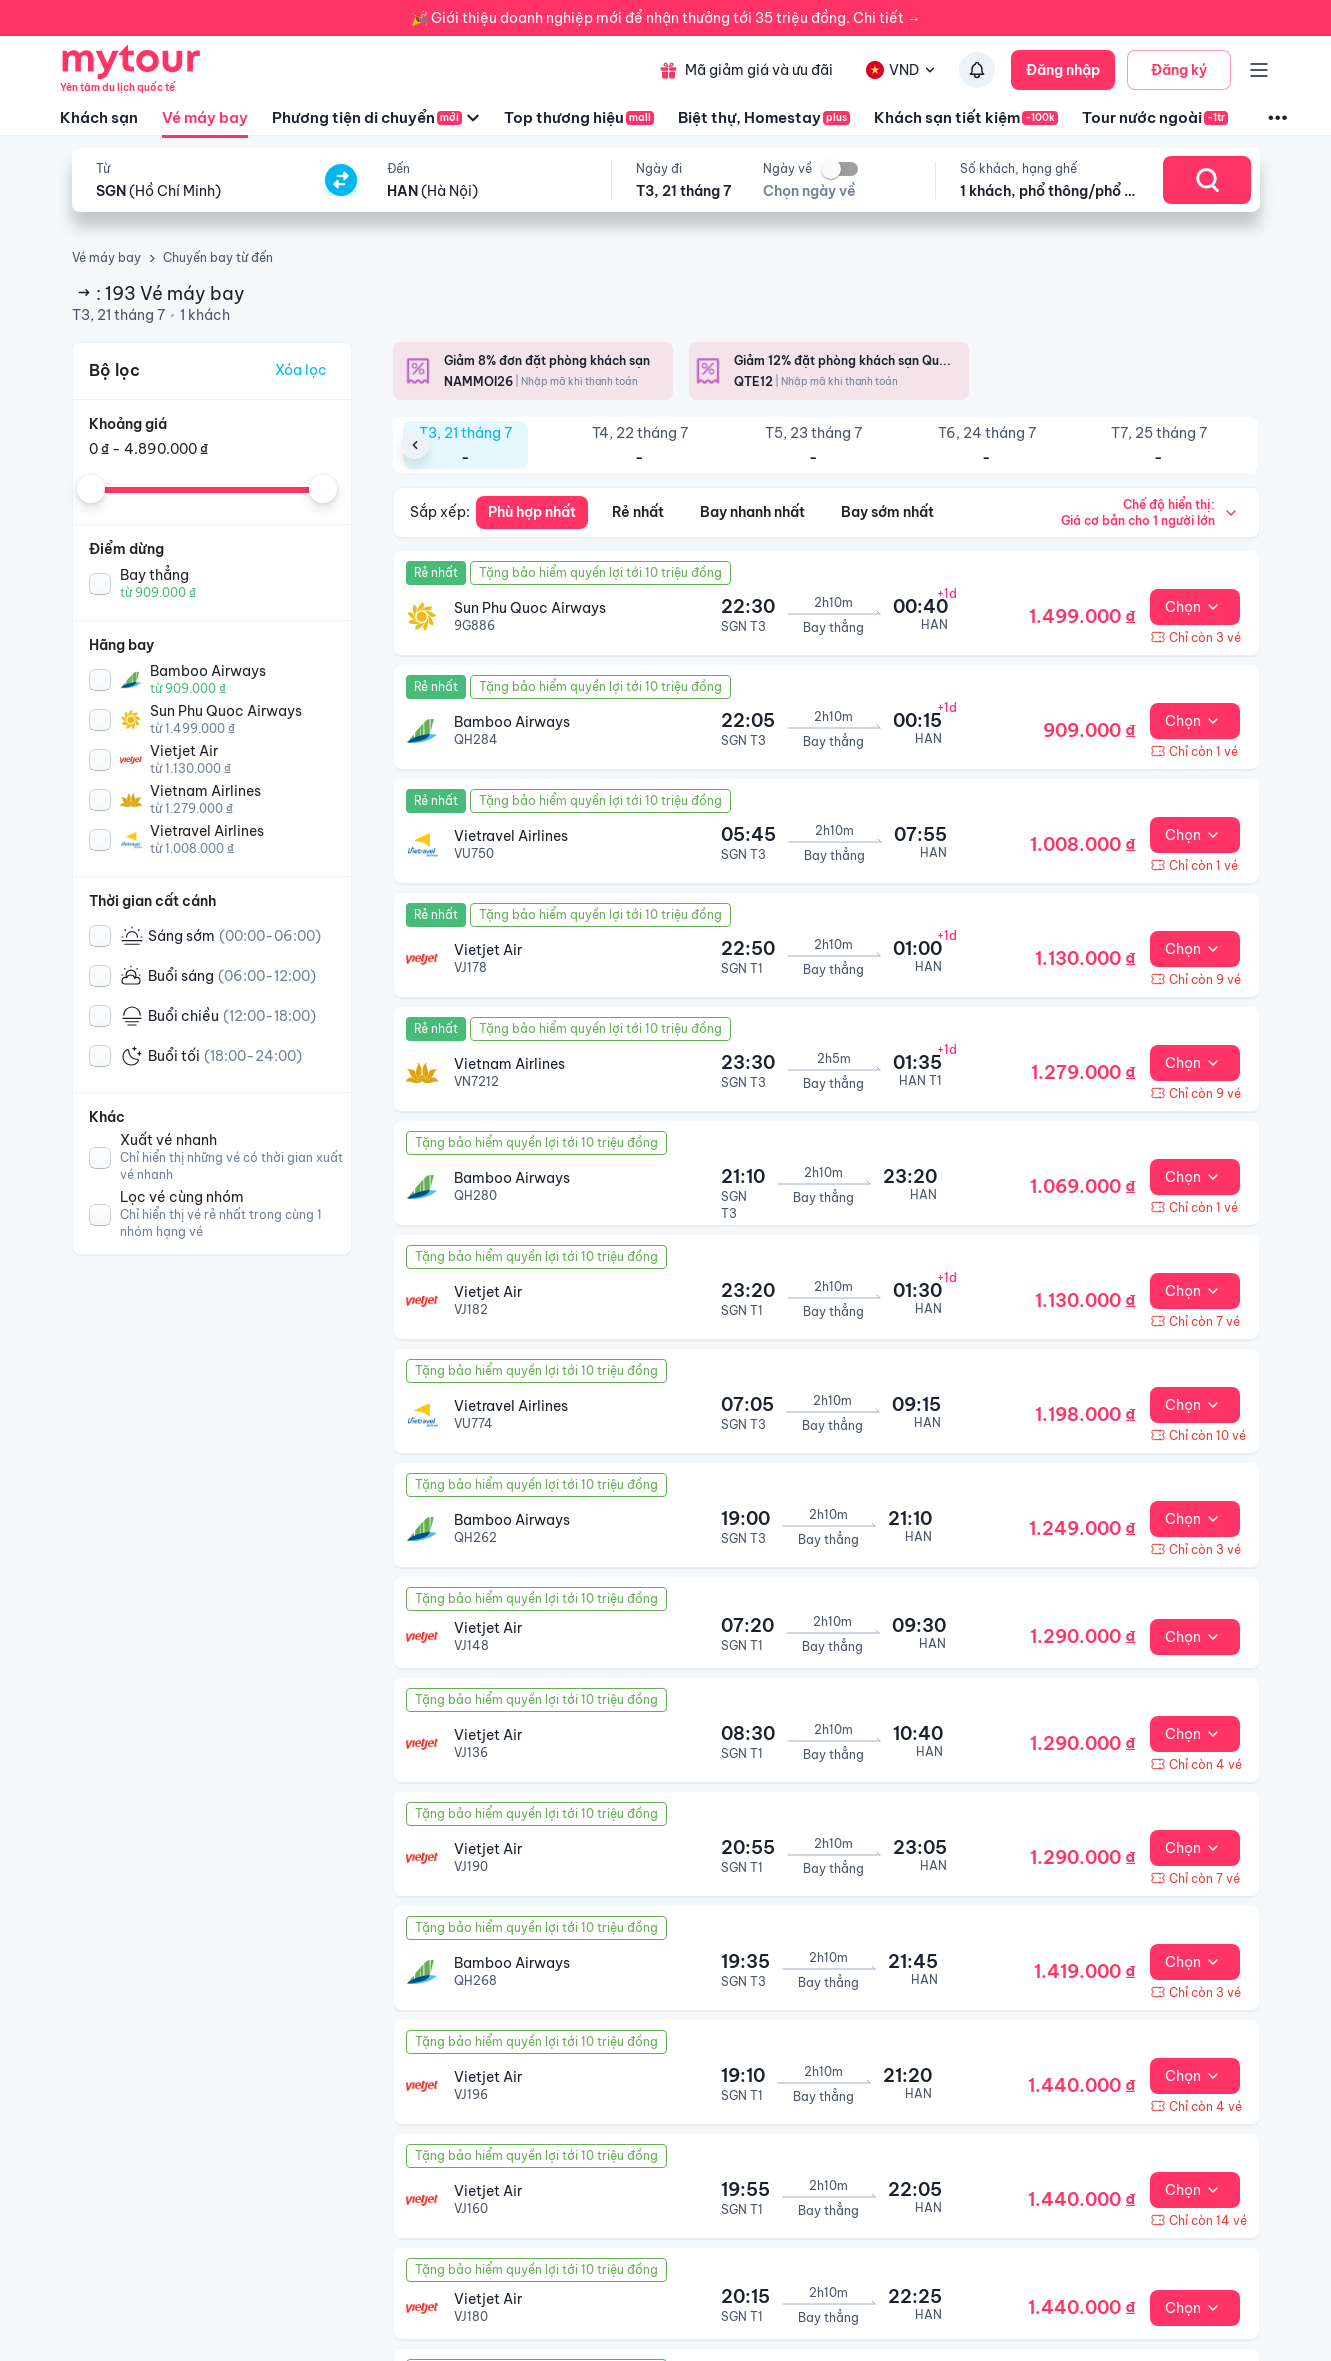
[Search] (1207, 180)
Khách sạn (99, 117)
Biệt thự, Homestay (764, 117)
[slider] (91, 489)
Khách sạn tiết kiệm (966, 117)
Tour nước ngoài (1155, 117)
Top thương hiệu (579, 117)
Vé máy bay (205, 123)
